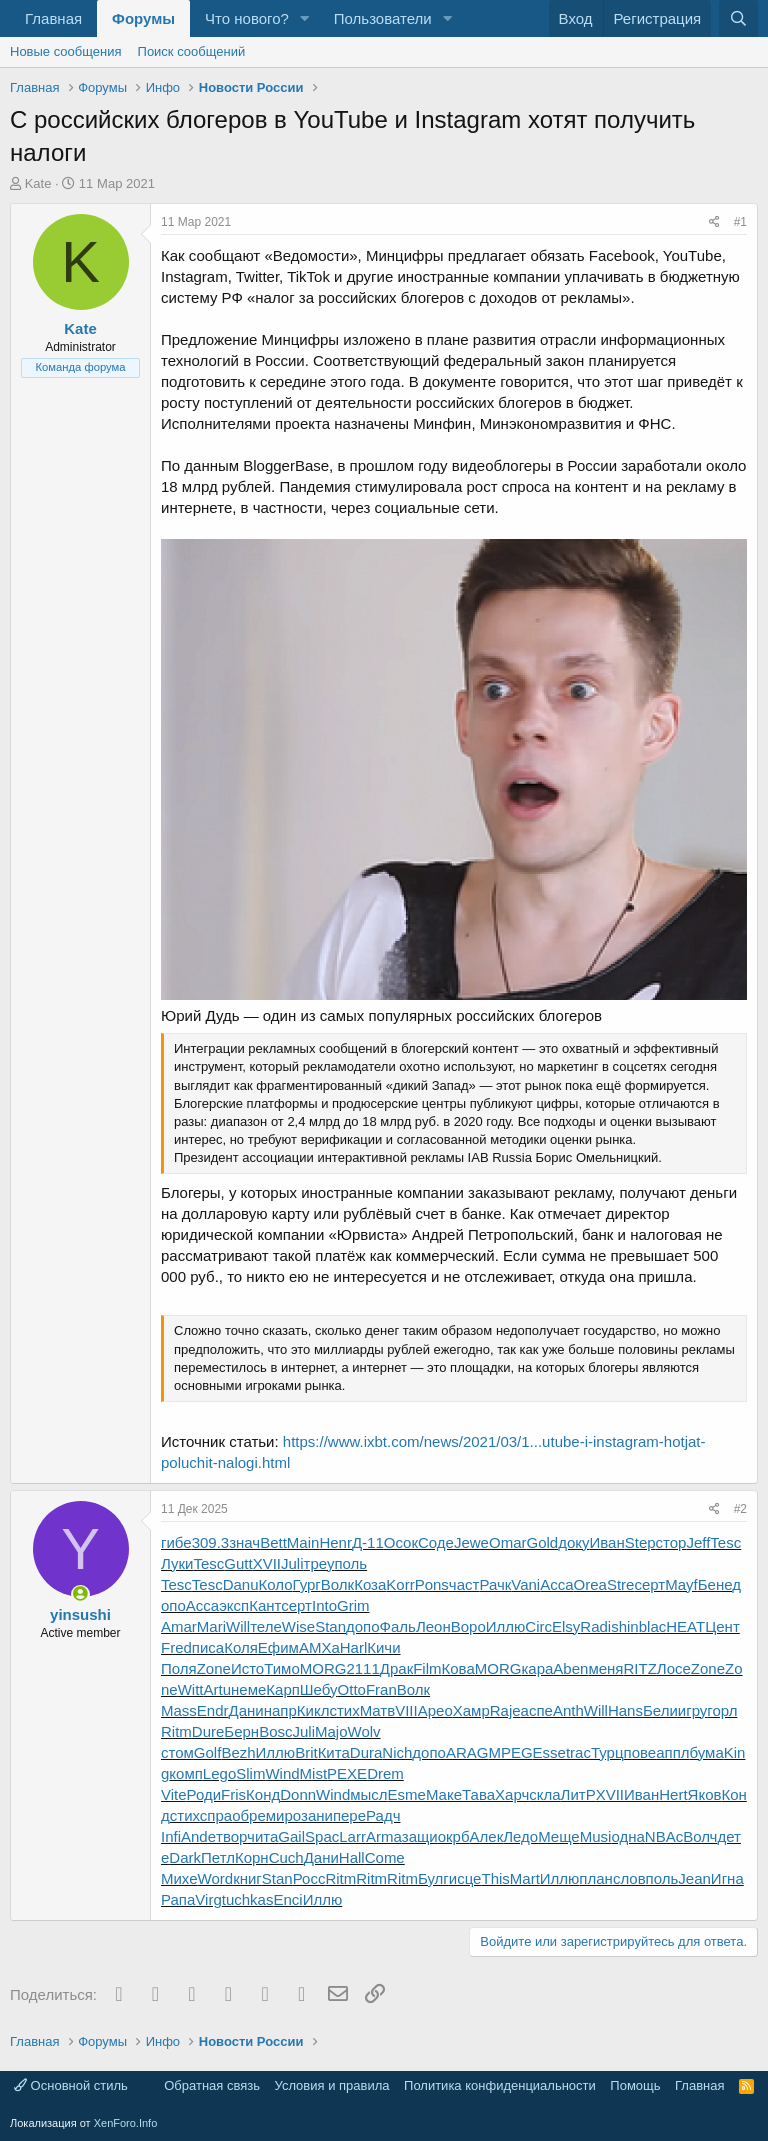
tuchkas (248, 1899)
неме (248, 1689)
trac (578, 1752)
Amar (179, 1626)
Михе (179, 1878)
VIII (406, 1710)
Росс (309, 1878)
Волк (337, 1584)
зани (317, 1815)
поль (350, 1563)
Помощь (635, 2085)
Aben (570, 1668)
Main (303, 1542)
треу (319, 1563)
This (495, 1878)
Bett (273, 1542)
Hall (352, 1857)
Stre (621, 1584)
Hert (673, 1794)
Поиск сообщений (192, 51)
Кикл (313, 1710)
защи (420, 1836)
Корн (252, 1857)
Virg (208, 1899)
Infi (171, 1836)
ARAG (467, 1752)
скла (544, 1794)
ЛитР (578, 1794)
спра (216, 1815)
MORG (323, 1668)
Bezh (238, 1752)
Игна (727, 1878)
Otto (352, 1689)
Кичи (383, 1647)
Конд (263, 1794)
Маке (444, 1794)
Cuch (286, 1857)
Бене (715, 1584)
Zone (214, 1668)
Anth (568, 1710)
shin (625, 1626)
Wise (298, 1626)
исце (465, 1878)
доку (573, 1542)
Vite (174, 1794)
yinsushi (80, 1614)
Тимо (282, 1668)
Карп (283, 1689)
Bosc (275, 1731)
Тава (478, 1794)
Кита (334, 1752)
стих (344, 1710)
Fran (381, 1689)
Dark (185, 1857)
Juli (292, 1563)
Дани (246, 1710)
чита (262, 1836)
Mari (211, 1626)
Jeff (698, 1542)
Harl (354, 1647)
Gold (542, 1542)
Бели (660, 1710)
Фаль (398, 1626)
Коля (241, 1647)
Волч (700, 1836)
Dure (208, 1731)
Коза (370, 1584)
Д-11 (368, 1542)
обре (249, 1815)
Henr (335, 1542)
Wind (282, 1773)
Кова (458, 1668)
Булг (433, 1878)
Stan (330, 1626)
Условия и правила (332, 2085)
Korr (400, 1584)
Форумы (143, 18)
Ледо (520, 1836)
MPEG (510, 1752)
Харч (512, 1794)
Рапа (178, 1899)
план (596, 1878)
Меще (559, 1836)
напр (280, 1710)
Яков (705, 1794)
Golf (208, 1752)
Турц (607, 1752)
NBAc (664, 1836)
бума (707, 1752)
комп (186, 1773)
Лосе (674, 1668)
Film (427, 1668)
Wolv (364, 1731)
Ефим (278, 1647)
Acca (556, 1584)
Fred (176, 1647)
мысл (368, 1794)
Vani (525, 1584)
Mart (525, 1878)
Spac (322, 1836)
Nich (397, 1752)
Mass (179, 1710)
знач (244, 1542)
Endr (213, 1710)
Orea (590, 1584)
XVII (267, 1563)
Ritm (176, 1731)
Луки (177, 1563)
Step (640, 1542)
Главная (53, 18)
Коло (276, 1584)
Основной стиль (71, 2085)
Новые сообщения (66, 51)
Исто (247, 1668)
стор (671, 1542)
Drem (385, 1773)
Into (324, 1605)
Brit (306, 1752)
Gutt (238, 1563)
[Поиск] (738, 18)
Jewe (471, 1542)
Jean (694, 1878)
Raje (505, 1710)
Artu (218, 1689)
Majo (331, 1731)
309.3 (211, 1542)
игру (693, 1710)
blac (653, 1626)
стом (177, 1752)
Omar (508, 1542)
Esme (407, 1794)
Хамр (471, 1710)
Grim (353, 1605)
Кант (265, 1605)
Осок (401, 1542)
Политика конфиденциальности (500, 2085)
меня (605, 1668)
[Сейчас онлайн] (80, 1593)
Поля (179, 1668)
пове (640, 1752)
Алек (487, 1836)
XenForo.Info (126, 2123)
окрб (454, 1836)
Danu (241, 1584)
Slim (250, 1773)
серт (649, 1584)
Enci (287, 1899)
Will (238, 1626)
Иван (606, 1542)
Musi (596, 1836)
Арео (435, 1710)
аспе (537, 1710)
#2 (740, 1509)
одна (627, 1836)
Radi (595, 1626)
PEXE (347, 1773)
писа (208, 1647)
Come (385, 1857)
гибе (176, 1542)
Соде (436, 1542)
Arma (384, 1836)
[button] (305, 18)
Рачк (495, 1584)
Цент (722, 1626)
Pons (432, 1584)
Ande (198, 1836)
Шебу (319, 1689)
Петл (218, 1857)
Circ (538, 1626)
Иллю (506, 1626)
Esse (549, 1752)
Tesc (725, 1542)
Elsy (566, 1626)
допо (363, 1626)
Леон (433, 1626)
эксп (234, 1605)
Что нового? (247, 18)
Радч (383, 1815)
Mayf (681, 1584)
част (464, 1584)
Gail (291, 1836)
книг (247, 1878)
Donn (298, 1794)
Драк (396, 1668)
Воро (468, 1626)
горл (722, 1710)
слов (629, 1878)
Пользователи (383, 18)
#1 (740, 222)
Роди (204, 1794)
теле (266, 1626)
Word (216, 1878)
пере (349, 1815)
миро (283, 1815)
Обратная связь (212, 2085)
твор (231, 1836)
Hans (625, 1710)
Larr (352, 1836)
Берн (241, 1731)
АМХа (319, 1647)
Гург (307, 1584)
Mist (314, 1773)
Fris (233, 1794)
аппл (672, 1752)
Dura (366, 1752)
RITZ (639, 1668)
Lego (219, 1773)
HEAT (685, 1626)
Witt (191, 1689)
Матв (378, 1710)
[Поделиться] (714, 222)
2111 (362, 1668)
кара (537, 1668)
